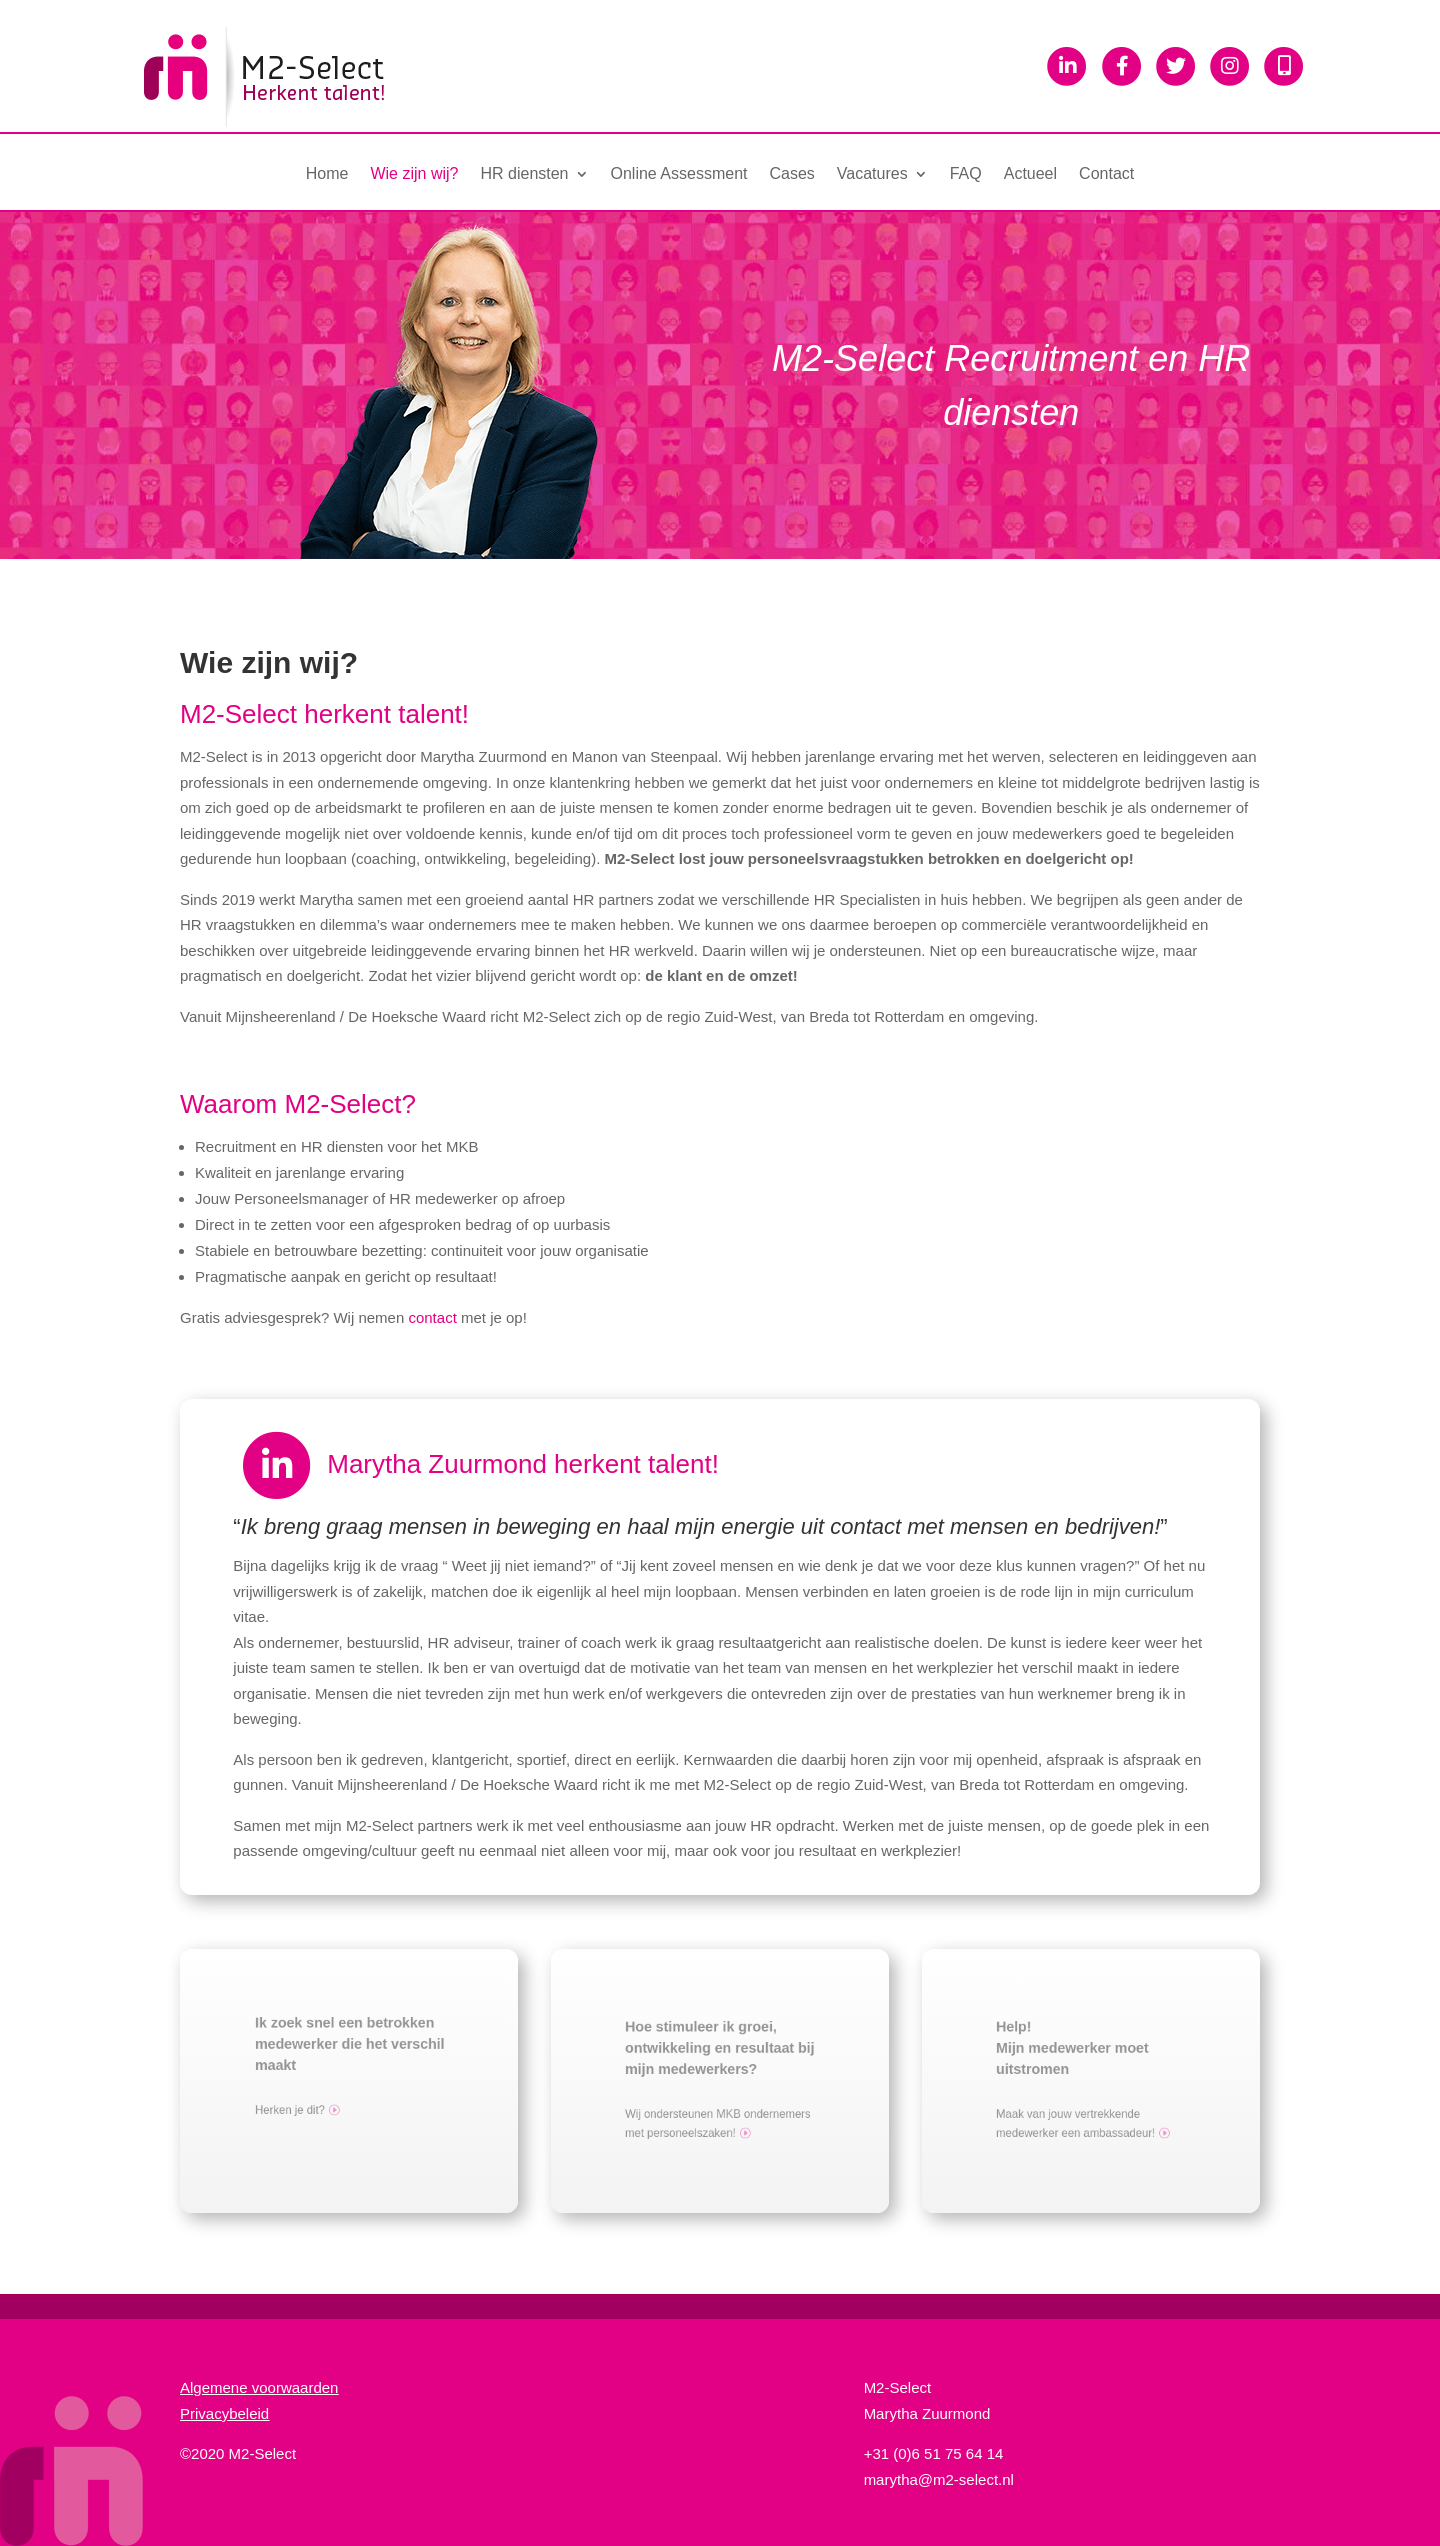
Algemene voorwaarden (259, 2387)
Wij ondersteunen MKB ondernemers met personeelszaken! (720, 2115)
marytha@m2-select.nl (939, 2479)
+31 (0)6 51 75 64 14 (934, 2453)
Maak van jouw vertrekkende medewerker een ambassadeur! (1080, 2115)
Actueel (1030, 174)
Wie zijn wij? (414, 174)
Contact (1106, 174)
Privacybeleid (224, 2413)
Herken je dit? (303, 2102)
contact (432, 1317)
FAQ (966, 174)
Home (327, 174)
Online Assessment (679, 174)
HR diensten (524, 174)
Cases (791, 174)
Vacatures (872, 174)
